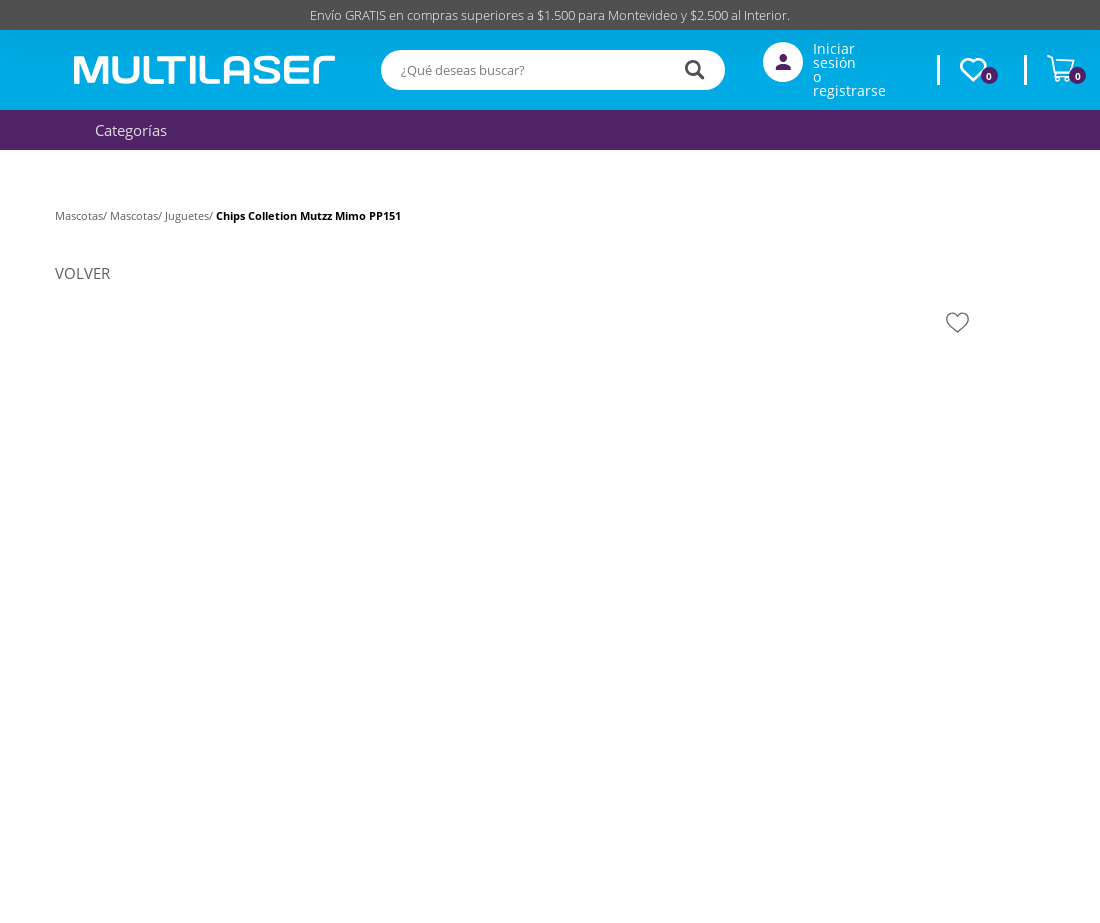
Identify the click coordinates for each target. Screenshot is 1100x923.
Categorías (126, 130)
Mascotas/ (82, 215)
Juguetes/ (190, 215)
